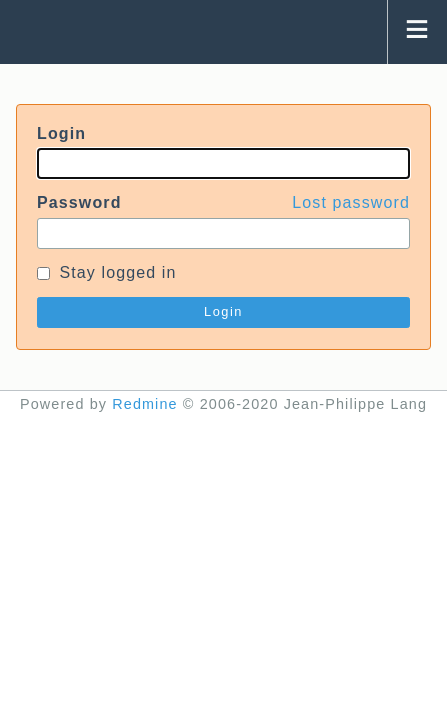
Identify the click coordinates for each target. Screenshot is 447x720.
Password (223, 203)
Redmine (144, 404)
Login (61, 133)
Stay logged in (106, 272)
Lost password (351, 202)
